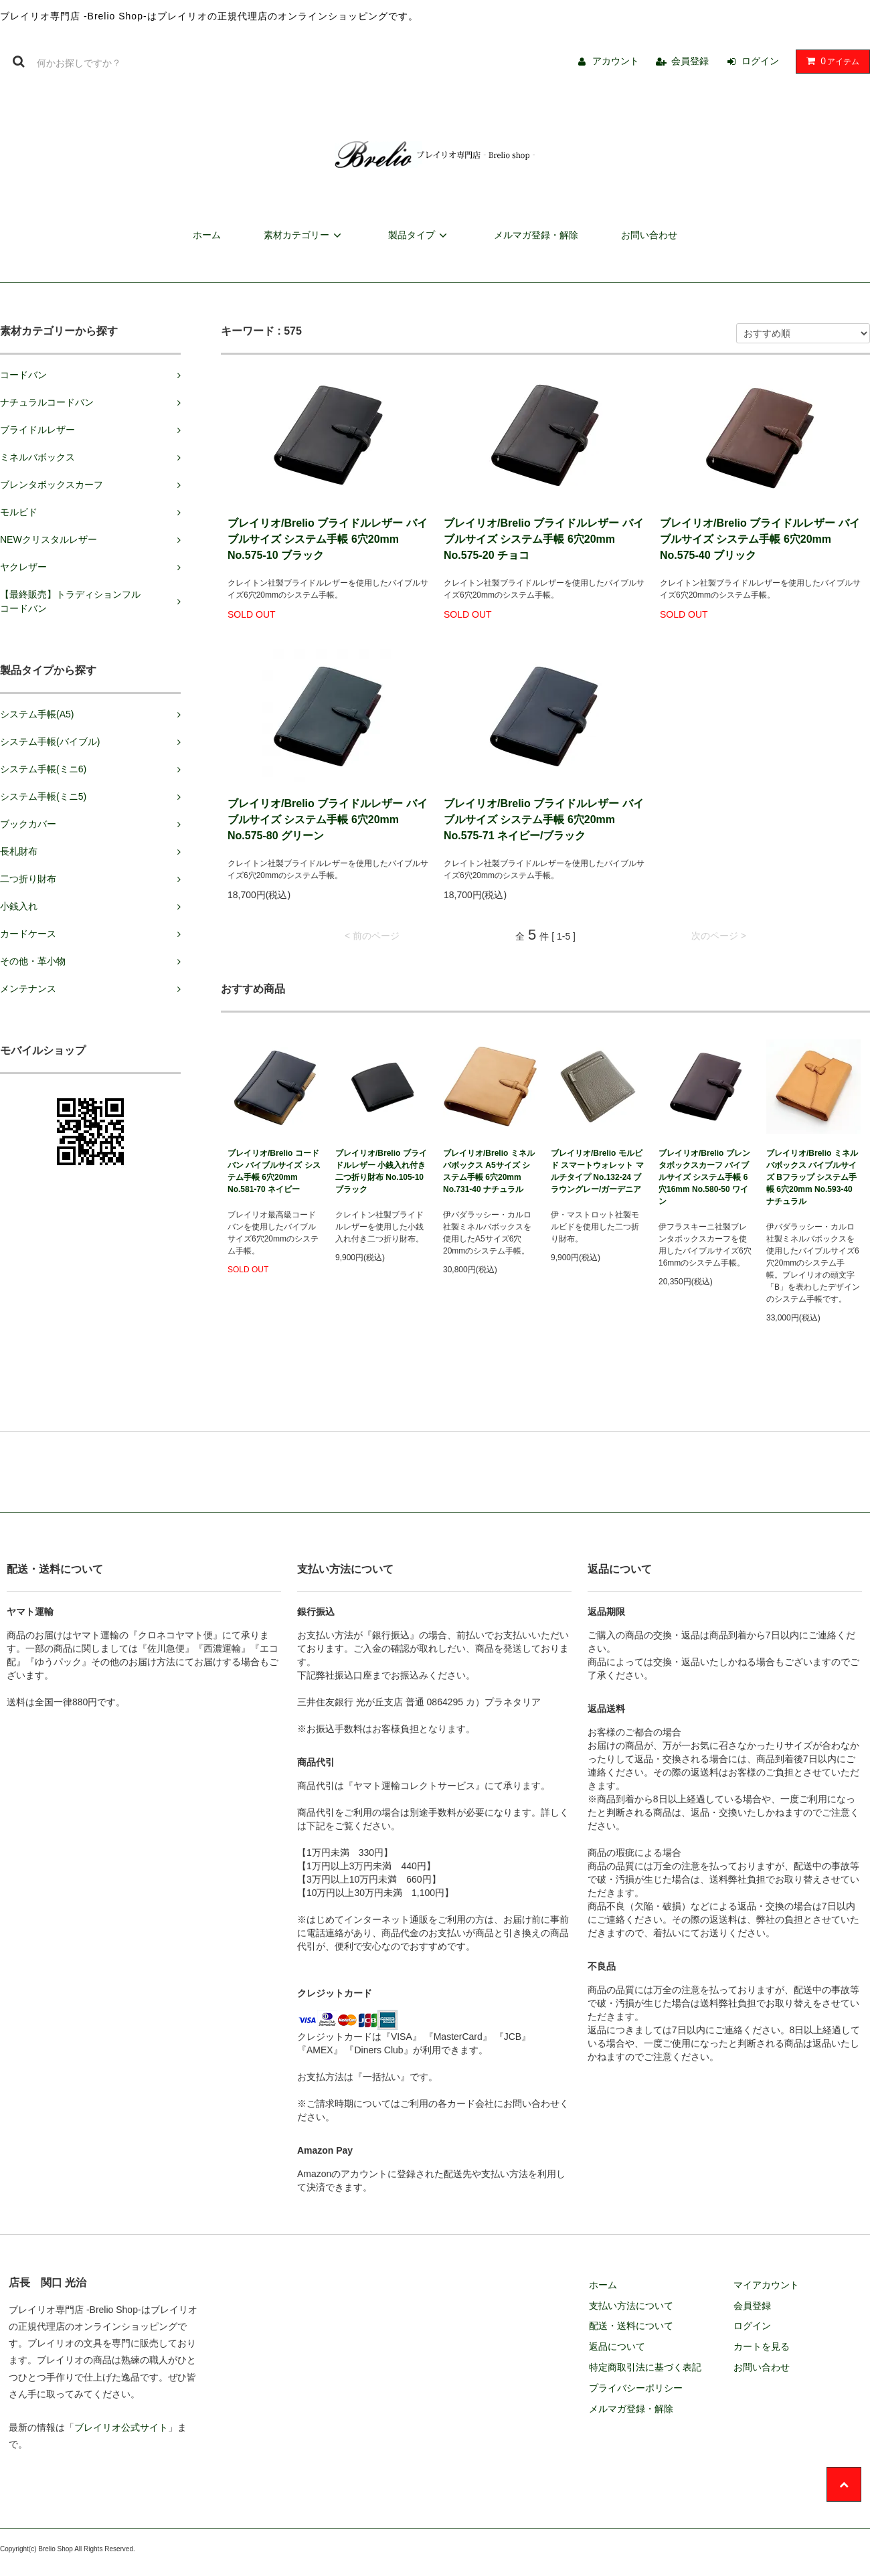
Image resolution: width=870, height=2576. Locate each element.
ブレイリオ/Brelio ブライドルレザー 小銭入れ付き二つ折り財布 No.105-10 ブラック (381, 1171)
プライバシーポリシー (636, 2388)
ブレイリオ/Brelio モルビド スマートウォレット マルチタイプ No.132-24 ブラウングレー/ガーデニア (597, 1171)
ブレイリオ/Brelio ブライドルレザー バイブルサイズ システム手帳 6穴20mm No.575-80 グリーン (328, 819)
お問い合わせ (649, 235)
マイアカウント (766, 2285)
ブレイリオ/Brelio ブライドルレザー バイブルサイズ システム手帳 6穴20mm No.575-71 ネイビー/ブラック (544, 819)
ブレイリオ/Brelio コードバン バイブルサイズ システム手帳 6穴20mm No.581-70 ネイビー (274, 1171)
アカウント (615, 61)
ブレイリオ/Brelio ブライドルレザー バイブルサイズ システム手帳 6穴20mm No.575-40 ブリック (760, 539)
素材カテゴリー (304, 235)
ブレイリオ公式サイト (121, 2427)
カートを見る (761, 2346)
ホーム (207, 235)
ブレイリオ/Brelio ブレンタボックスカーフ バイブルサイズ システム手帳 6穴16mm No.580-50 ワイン (704, 1177)
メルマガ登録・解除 (536, 235)
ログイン (760, 61)
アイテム (829, 61)
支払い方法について (631, 2305)
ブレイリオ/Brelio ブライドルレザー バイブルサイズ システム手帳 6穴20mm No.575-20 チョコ (544, 539)
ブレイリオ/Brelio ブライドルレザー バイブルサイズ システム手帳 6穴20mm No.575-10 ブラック (328, 539)
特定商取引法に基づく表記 (645, 2367)
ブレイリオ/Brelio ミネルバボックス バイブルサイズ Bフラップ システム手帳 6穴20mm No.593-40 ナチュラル (812, 1177)
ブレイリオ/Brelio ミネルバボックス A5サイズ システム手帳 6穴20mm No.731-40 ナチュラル (489, 1171)
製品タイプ (419, 235)
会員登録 (690, 61)
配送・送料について (631, 2325)
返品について (617, 2346)
